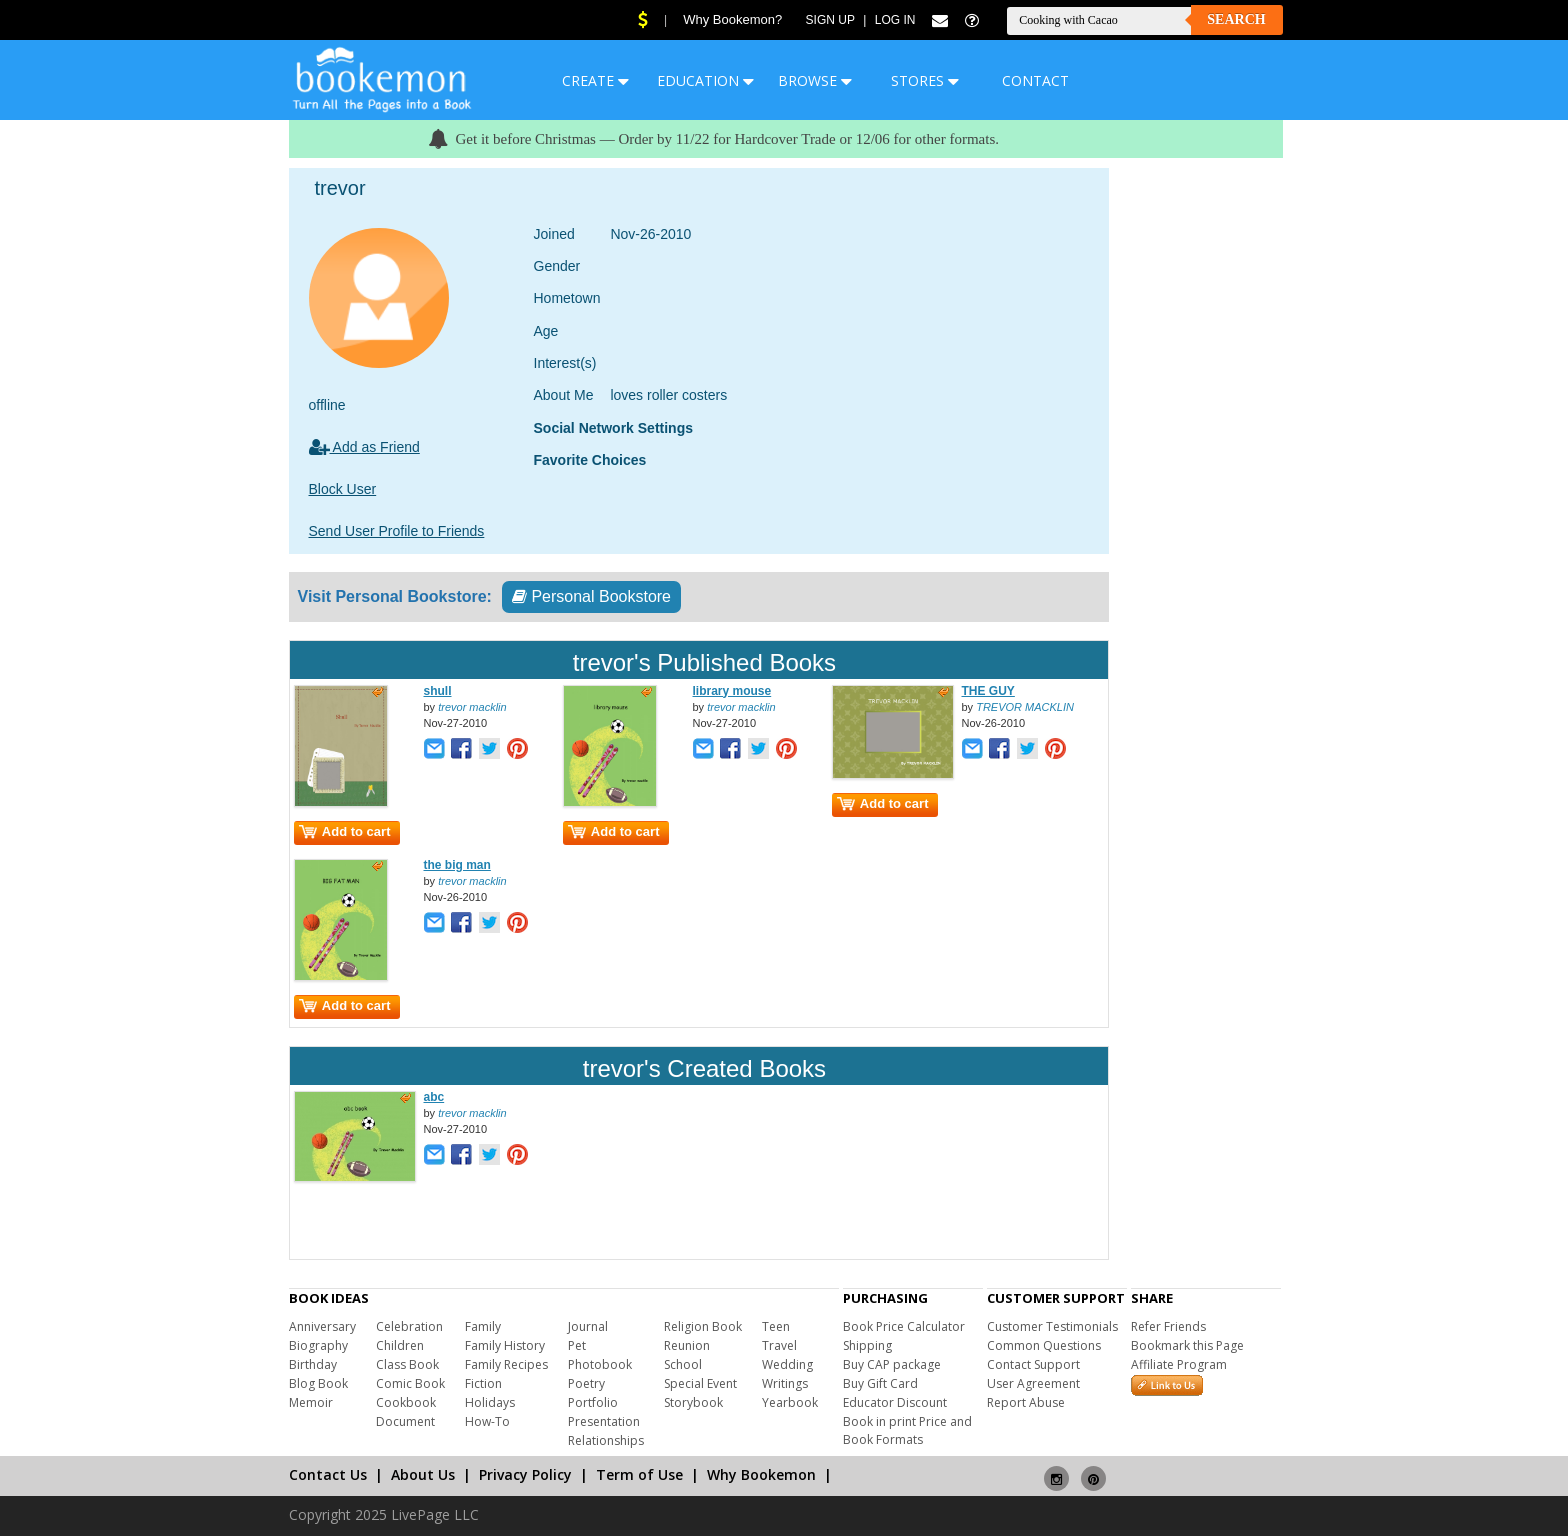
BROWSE (815, 80)
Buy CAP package (892, 1364)
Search (1236, 19)
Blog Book (318, 1383)
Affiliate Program (1179, 1364)
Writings (785, 1383)
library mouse (732, 691)
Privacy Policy (525, 1474)
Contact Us (328, 1474)
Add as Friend (364, 447)
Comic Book (410, 1383)
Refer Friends (1168, 1326)
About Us (423, 1474)
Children (400, 1345)
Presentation (604, 1421)
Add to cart (345, 831)
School (683, 1364)
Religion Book (703, 1326)
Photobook (600, 1364)
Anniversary (322, 1326)
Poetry (586, 1383)
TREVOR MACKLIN (1025, 707)
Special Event (700, 1383)
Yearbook (790, 1402)
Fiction (483, 1383)
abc (434, 1097)
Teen (776, 1326)
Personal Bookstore (591, 596)
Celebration (409, 1326)
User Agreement (1033, 1383)
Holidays (490, 1402)
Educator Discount (895, 1402)
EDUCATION (705, 80)
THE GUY (988, 691)
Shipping (867, 1345)
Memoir (311, 1402)
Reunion (687, 1345)
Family (483, 1326)
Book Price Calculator (904, 1326)
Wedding (787, 1364)
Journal (588, 1326)
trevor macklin (472, 707)
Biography (318, 1345)
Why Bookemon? (732, 19)
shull (438, 691)
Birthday (313, 1364)
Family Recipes (506, 1364)
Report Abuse (1026, 1402)
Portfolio (593, 1402)
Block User (343, 489)
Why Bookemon (761, 1474)
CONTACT (1035, 80)
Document (405, 1421)
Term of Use (639, 1474)
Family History (505, 1345)
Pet (577, 1345)
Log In (895, 20)
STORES (925, 80)
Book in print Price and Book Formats (907, 1430)
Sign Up (830, 20)
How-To (487, 1421)
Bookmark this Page (1187, 1345)
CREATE (595, 80)
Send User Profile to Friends (397, 531)
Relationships (606, 1440)
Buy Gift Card (880, 1383)
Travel (779, 1345)
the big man (457, 865)
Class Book (407, 1364)
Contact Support (1033, 1364)
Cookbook (406, 1402)
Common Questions (1044, 1345)
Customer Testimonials (1052, 1326)
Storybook (693, 1402)
